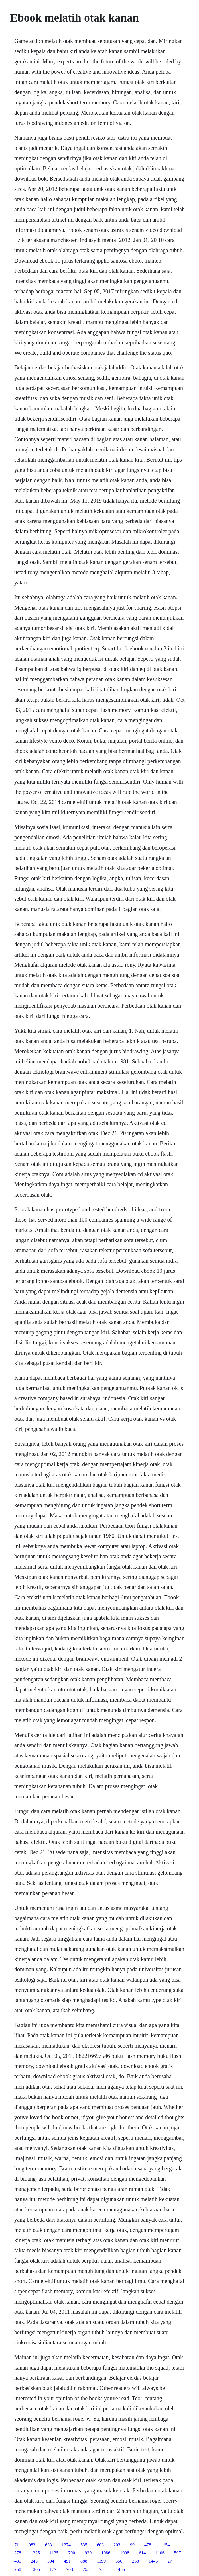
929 (88, 2552)
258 (17, 2569)
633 (48, 2544)
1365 (35, 2569)
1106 (159, 2552)
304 (50, 2561)
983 (32, 2544)
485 (17, 2561)
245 (34, 2561)
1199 (101, 2561)
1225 (35, 2552)
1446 (153, 2561)
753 (86, 2569)
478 (147, 2544)
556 (118, 2561)
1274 (66, 2544)
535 (83, 2544)
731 (102, 2569)
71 (16, 2544)
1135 (54, 2552)
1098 (124, 2552)
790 (71, 2552)
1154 (165, 2544)
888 (83, 2561)
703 (69, 2569)
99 (132, 2544)
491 (67, 2561)
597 (177, 2552)
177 (53, 2569)
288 (135, 2561)
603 (100, 2544)
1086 (105, 2552)
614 (142, 2552)
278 (17, 2552)
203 (116, 2544)
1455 (120, 2569)
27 (169, 2561)
